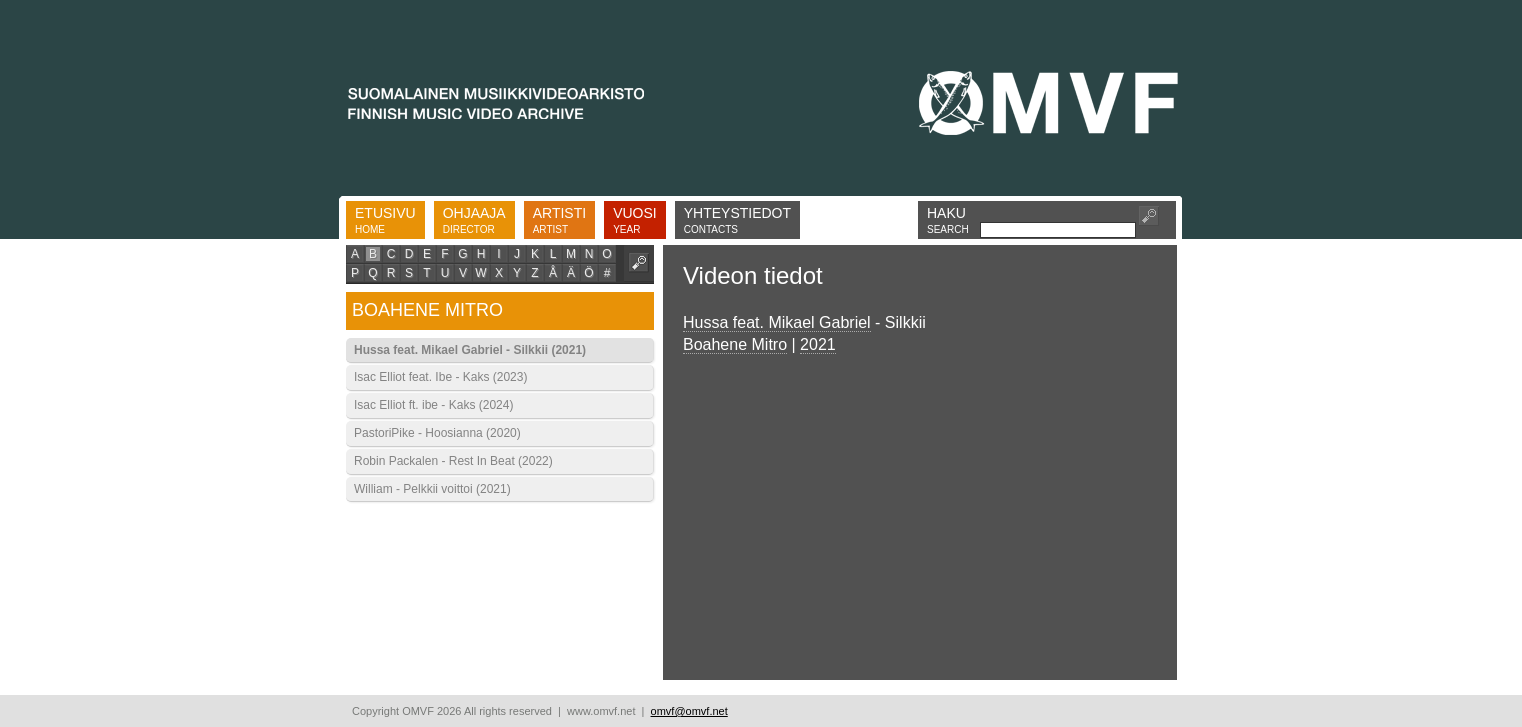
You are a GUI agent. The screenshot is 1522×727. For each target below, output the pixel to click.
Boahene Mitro (735, 344)
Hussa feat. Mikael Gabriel (777, 322)
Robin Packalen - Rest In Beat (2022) (453, 461)
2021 (818, 344)
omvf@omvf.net (689, 711)
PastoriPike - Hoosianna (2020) (437, 433)
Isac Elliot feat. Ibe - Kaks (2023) (440, 377)
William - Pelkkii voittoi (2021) (432, 489)
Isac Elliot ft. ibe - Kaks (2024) (433, 405)
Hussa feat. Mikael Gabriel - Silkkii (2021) (470, 350)
